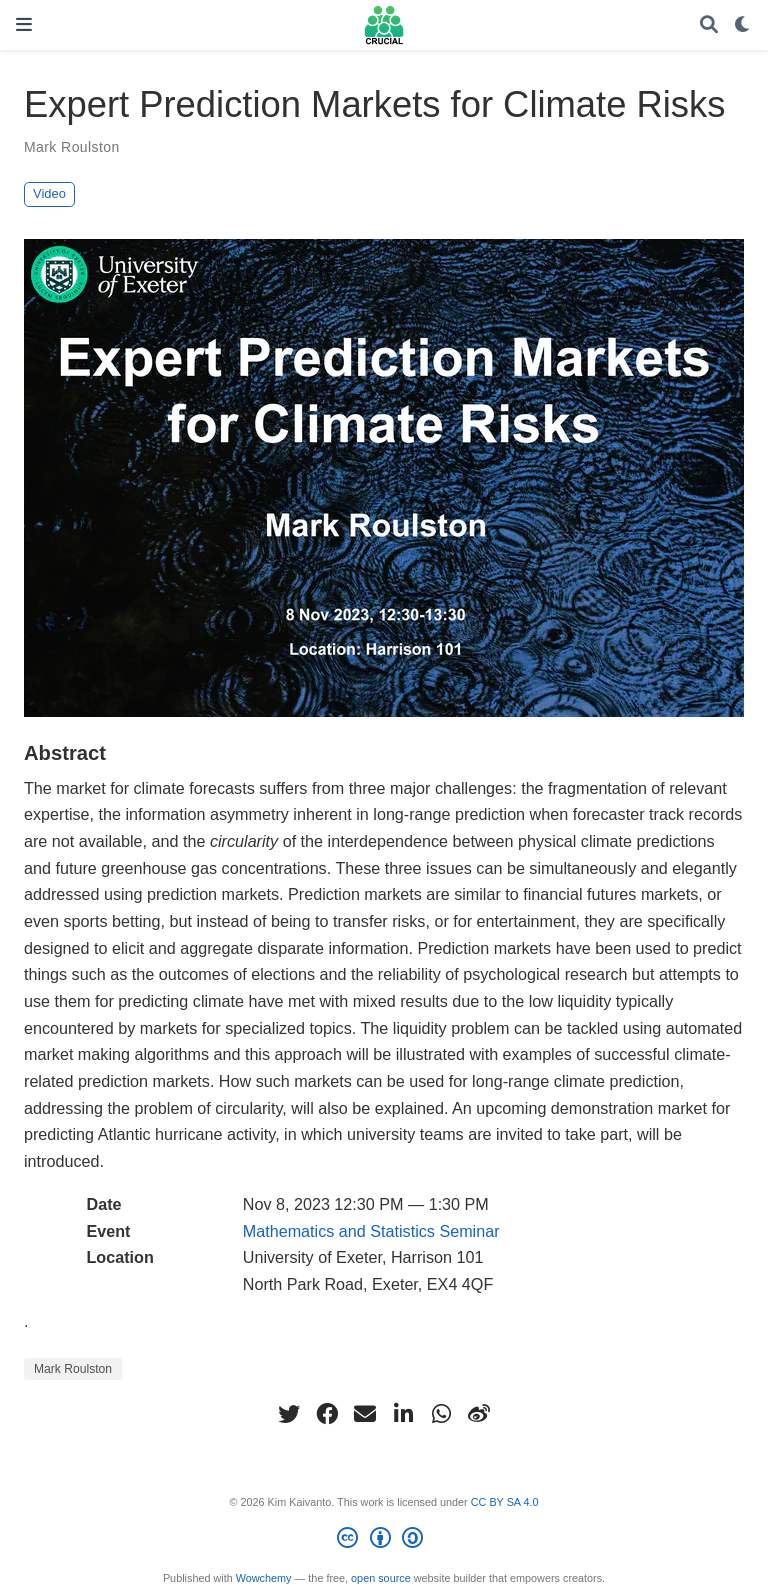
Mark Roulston (72, 147)
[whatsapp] (441, 1414)
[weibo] (479, 1414)
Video (49, 193)
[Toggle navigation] (24, 24)
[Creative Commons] (383, 1541)
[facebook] (327, 1414)
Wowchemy (264, 1578)
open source (381, 1578)
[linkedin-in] (403, 1414)
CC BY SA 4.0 (505, 1502)
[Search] (709, 25)
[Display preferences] (743, 25)
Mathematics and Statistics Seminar (371, 1231)
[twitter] (289, 1414)
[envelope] (365, 1414)
